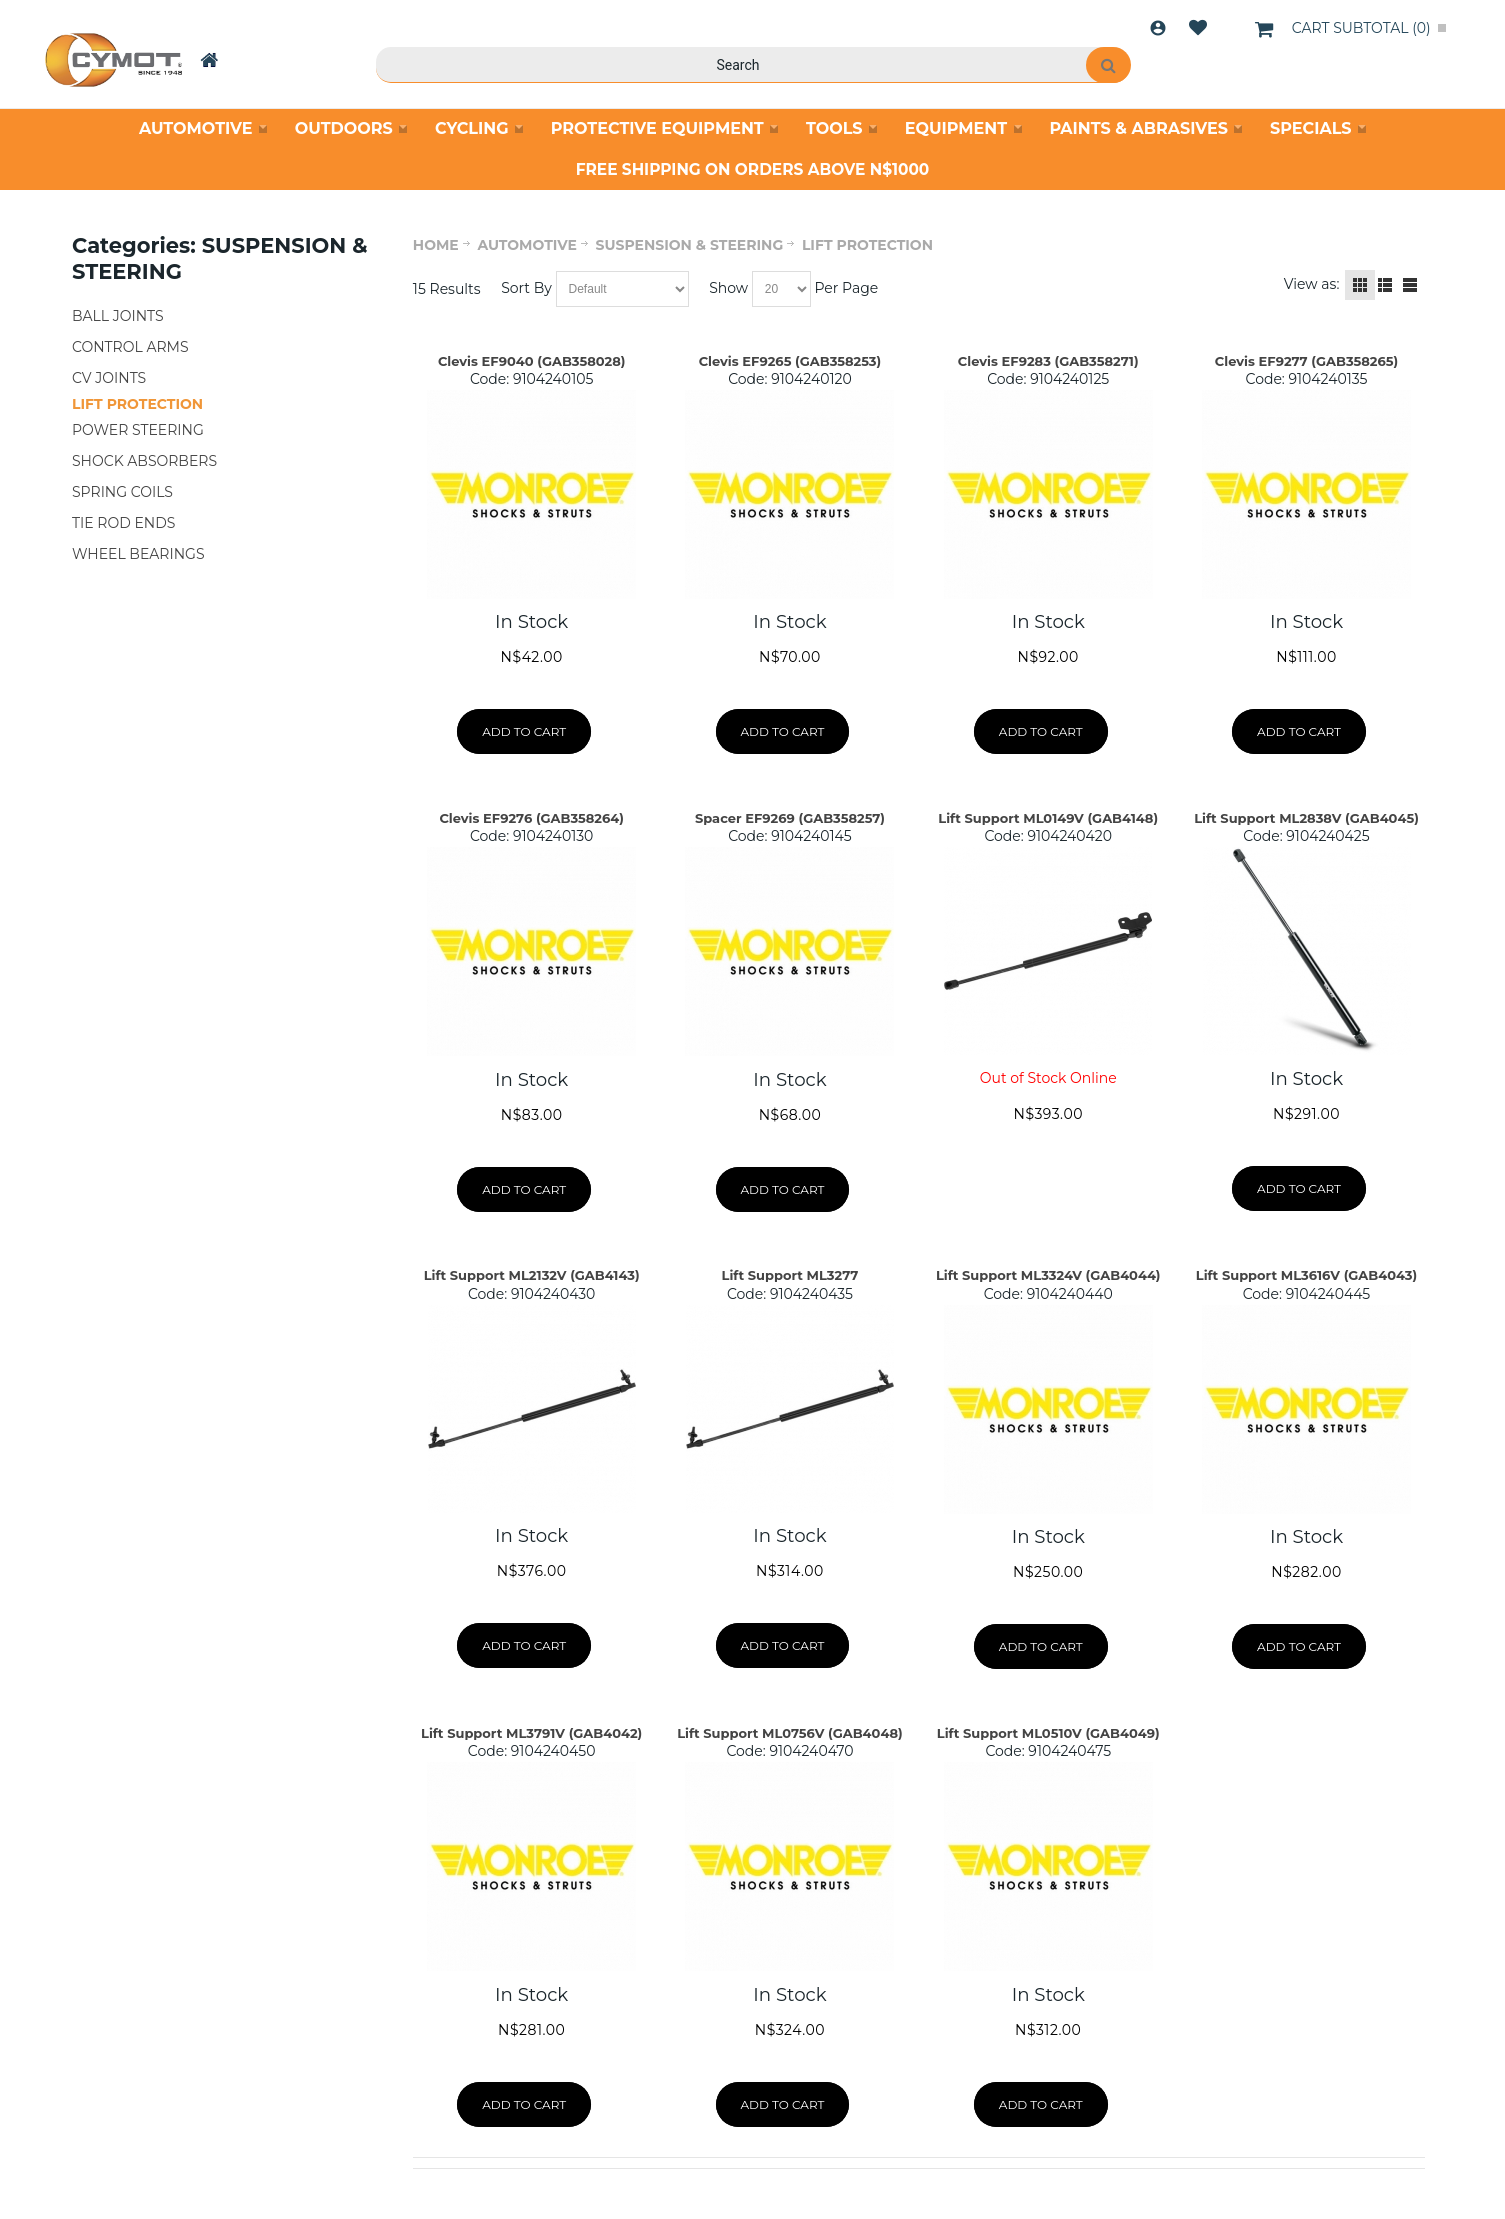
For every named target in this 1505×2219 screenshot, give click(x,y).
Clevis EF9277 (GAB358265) (1306, 361)
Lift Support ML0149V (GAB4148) (1048, 818)
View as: (1312, 284)
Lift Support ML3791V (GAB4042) (531, 1733)
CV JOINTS (109, 378)
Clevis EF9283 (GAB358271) (1048, 361)
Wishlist (1198, 28)
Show (728, 288)
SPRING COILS (122, 492)
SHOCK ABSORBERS (144, 461)
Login (1158, 28)
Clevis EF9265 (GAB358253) (790, 361)
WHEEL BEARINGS (138, 554)
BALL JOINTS (118, 316)
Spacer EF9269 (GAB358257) (790, 818)
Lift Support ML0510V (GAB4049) (1048, 1733)
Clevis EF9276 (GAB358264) (531, 818)
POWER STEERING (138, 430)
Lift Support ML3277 (790, 1275)
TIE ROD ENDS (123, 523)
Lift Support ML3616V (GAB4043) (1306, 1275)
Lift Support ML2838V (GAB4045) (1306, 818)
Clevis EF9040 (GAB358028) (532, 361)
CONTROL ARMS (130, 347)
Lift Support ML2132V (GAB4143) (532, 1275)
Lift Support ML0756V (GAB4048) (790, 1733)
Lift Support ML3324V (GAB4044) (1048, 1275)
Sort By (526, 288)
